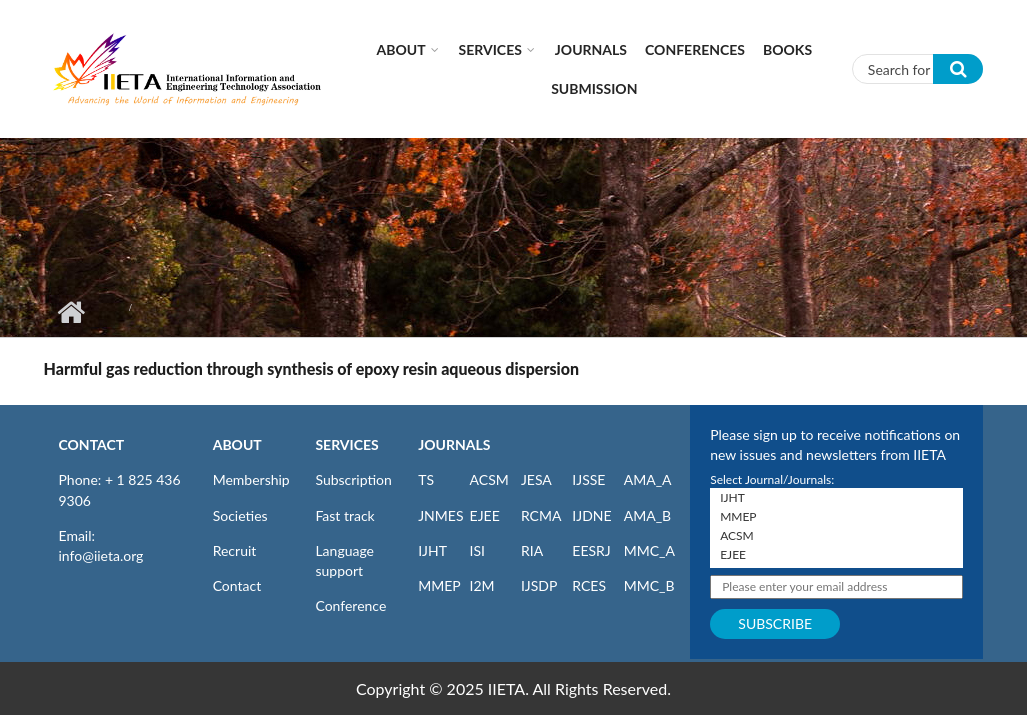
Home (71, 312)
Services (490, 49)
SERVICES (346, 444)
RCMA (541, 515)
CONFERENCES (695, 49)
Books (787, 49)
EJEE (485, 515)
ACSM (489, 479)
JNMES (440, 515)
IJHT (432, 550)
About (401, 49)
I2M (482, 585)
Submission (594, 88)
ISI (477, 550)
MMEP (439, 585)
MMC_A (649, 550)
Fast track (344, 515)
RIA (532, 550)
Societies (240, 515)
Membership (251, 479)
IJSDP (539, 585)
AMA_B (647, 515)
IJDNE (591, 515)
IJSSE (588, 479)
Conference (350, 605)
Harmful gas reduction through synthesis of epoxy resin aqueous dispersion (311, 368)
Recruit (235, 550)
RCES (589, 585)
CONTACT (92, 444)
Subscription (353, 479)
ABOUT (237, 444)
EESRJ (591, 550)
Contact (237, 585)
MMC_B (649, 585)
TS (426, 479)
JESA (536, 479)
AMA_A (648, 479)
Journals (591, 49)
